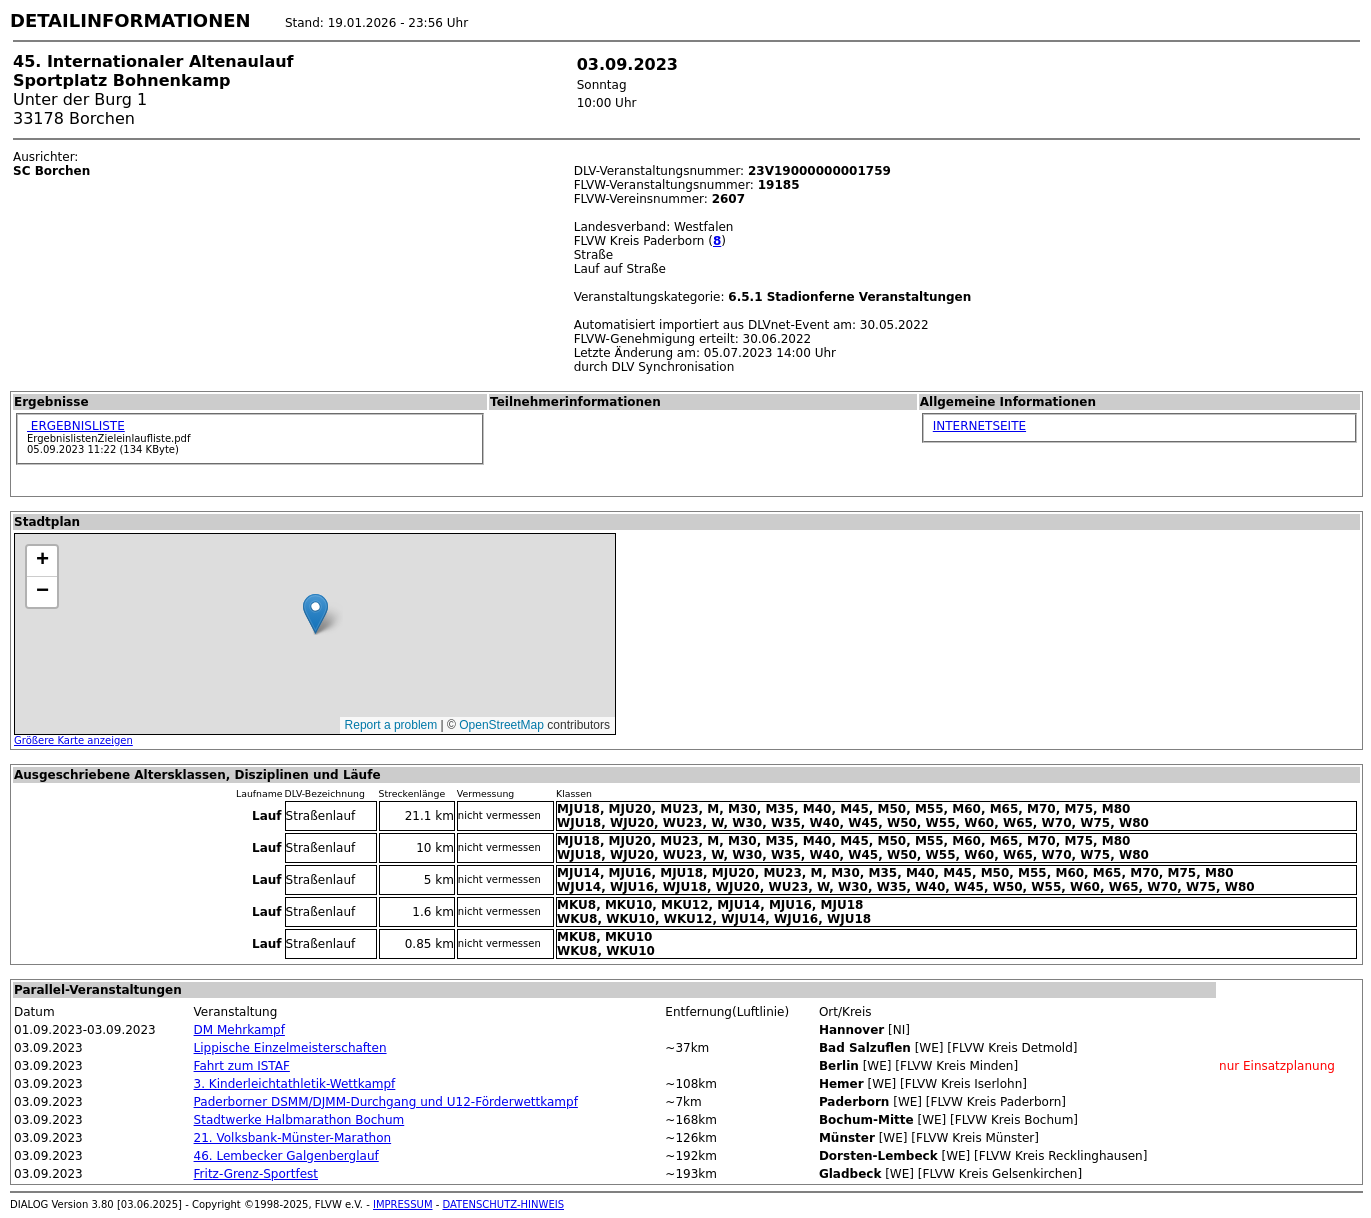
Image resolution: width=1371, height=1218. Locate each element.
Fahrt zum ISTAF (242, 1066)
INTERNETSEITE (979, 426)
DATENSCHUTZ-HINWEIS (504, 1204)
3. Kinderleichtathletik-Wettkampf (295, 1084)
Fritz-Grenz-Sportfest (256, 1174)
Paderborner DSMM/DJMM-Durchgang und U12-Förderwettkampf (386, 1102)
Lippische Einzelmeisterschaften (290, 1048)
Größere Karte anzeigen (73, 740)
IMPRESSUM (403, 1204)
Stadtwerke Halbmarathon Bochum (299, 1120)
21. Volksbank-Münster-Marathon (293, 1138)
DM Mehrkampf (239, 1030)
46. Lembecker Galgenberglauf (286, 1156)
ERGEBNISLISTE (76, 426)
